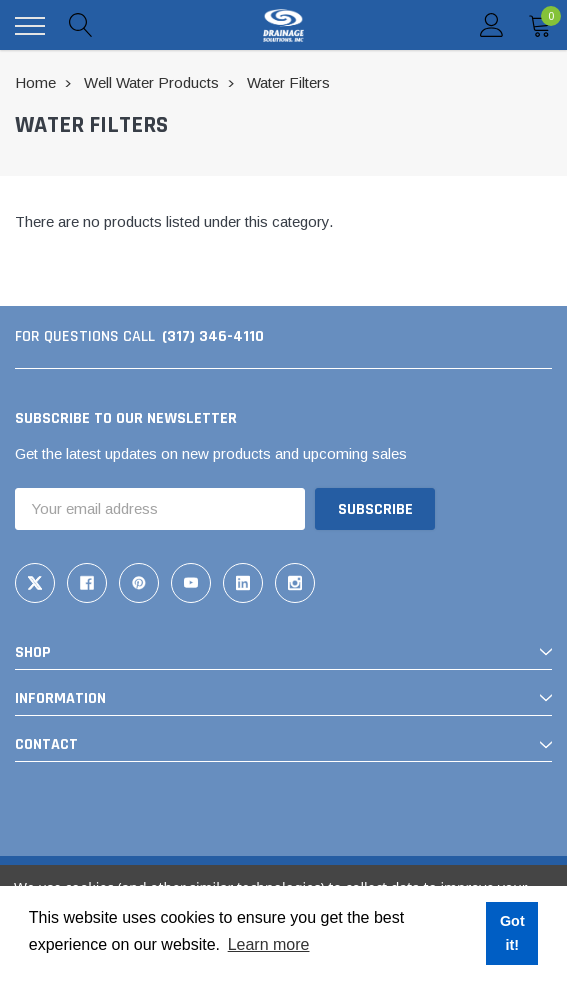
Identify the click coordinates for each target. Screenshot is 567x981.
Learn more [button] (269, 944)
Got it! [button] (512, 933)
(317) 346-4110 (213, 336)
